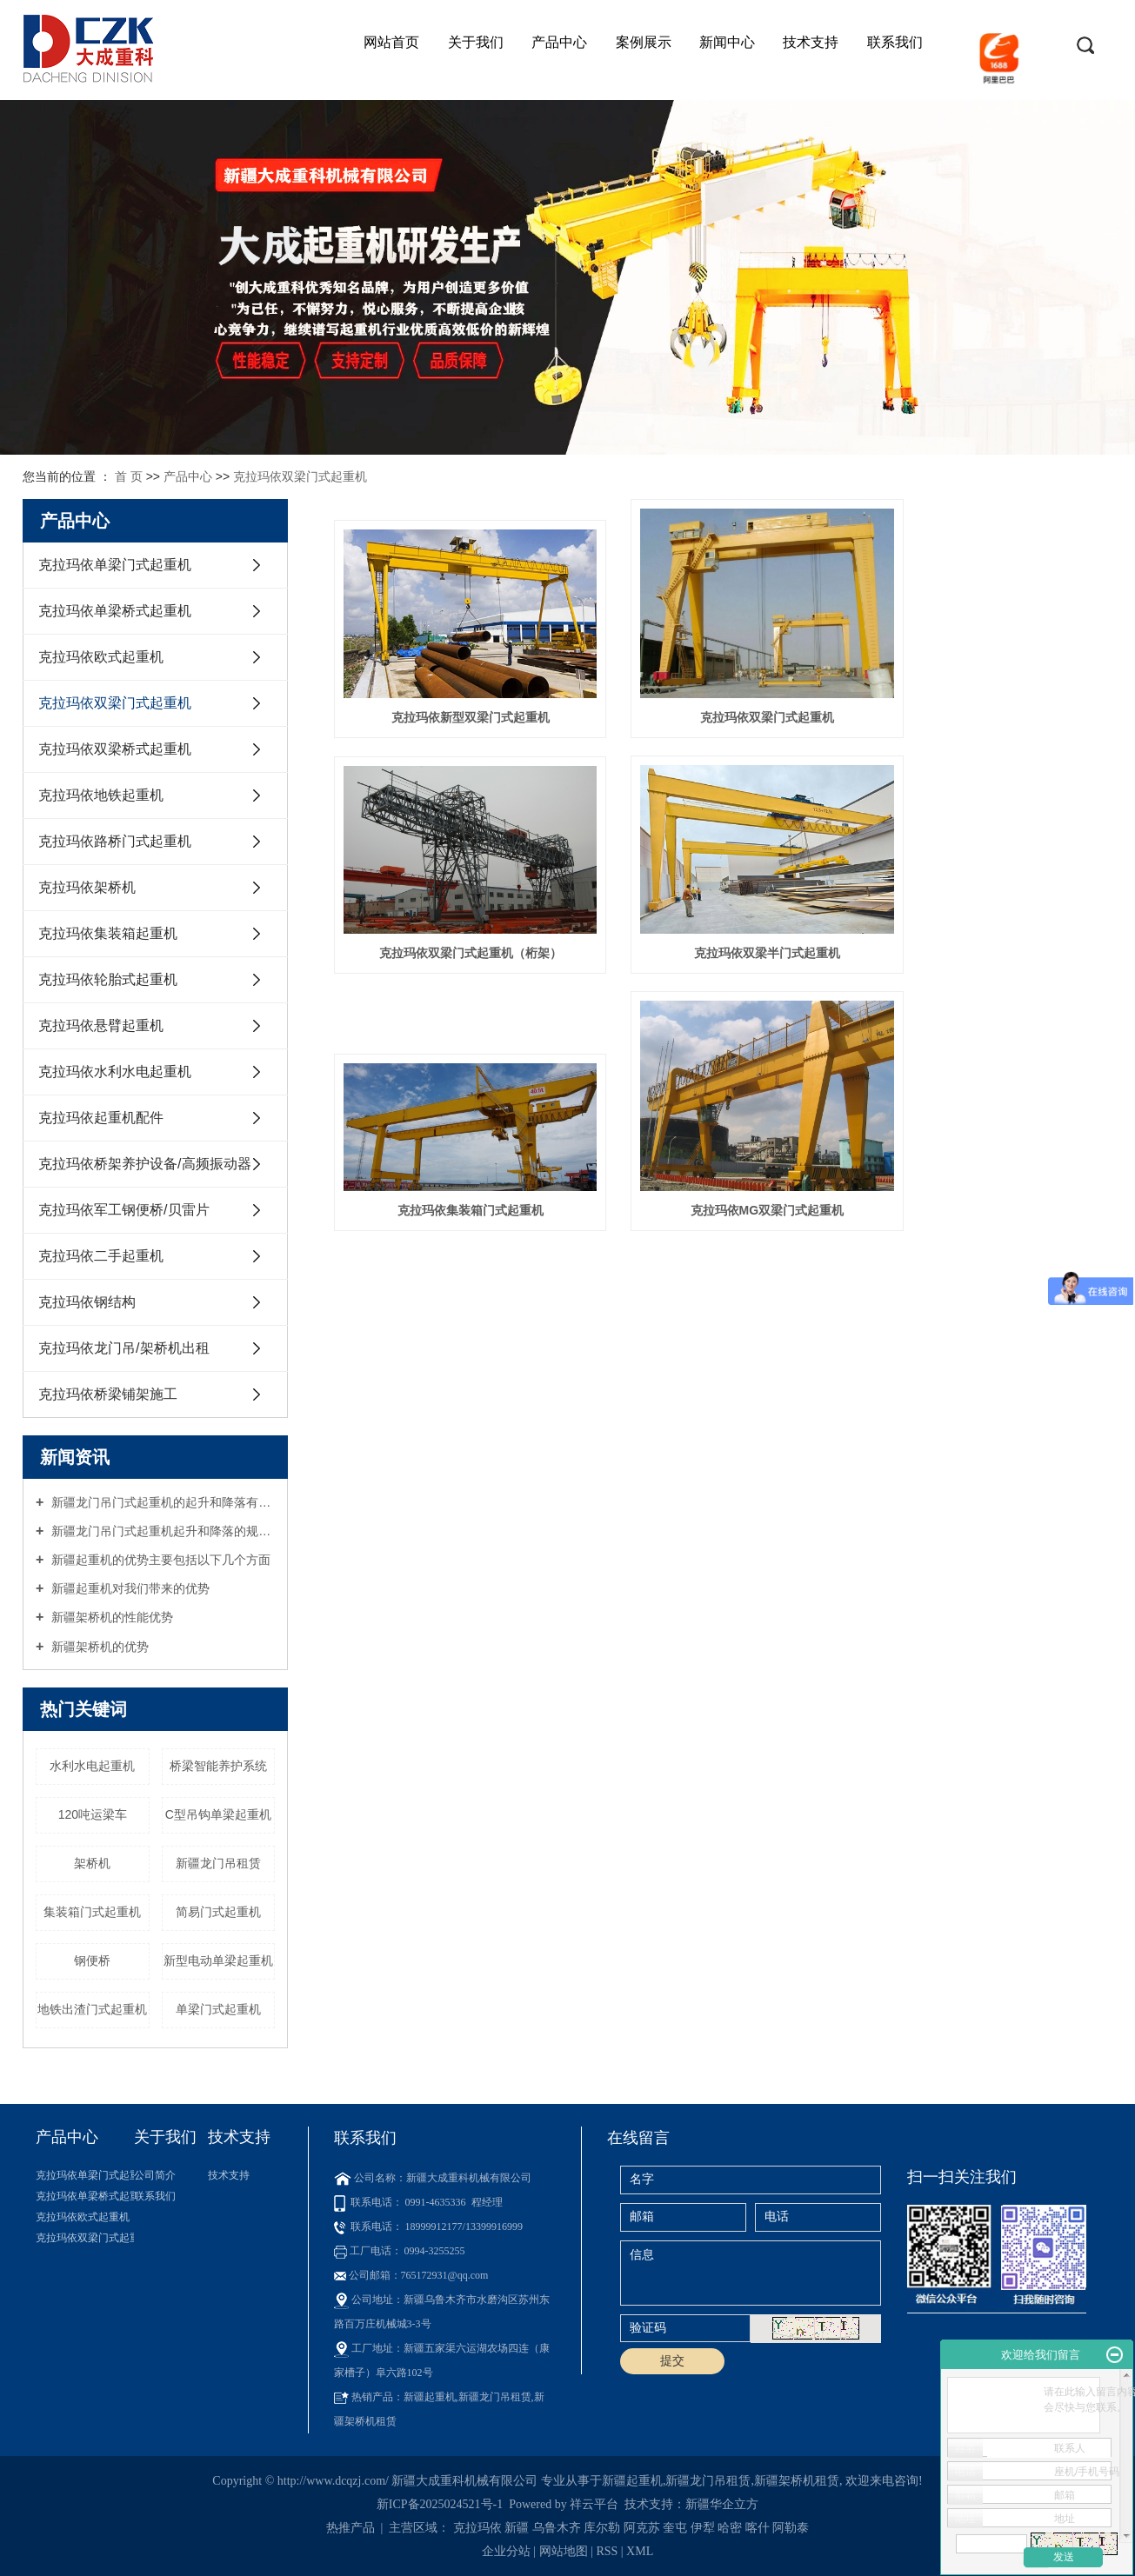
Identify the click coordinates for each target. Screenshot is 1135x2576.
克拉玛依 (477, 2527)
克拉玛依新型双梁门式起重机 (456, 695)
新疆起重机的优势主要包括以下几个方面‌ (159, 1560)
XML (639, 2551)
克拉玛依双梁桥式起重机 (114, 749)
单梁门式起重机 (218, 2009)
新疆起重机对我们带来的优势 (129, 1588)
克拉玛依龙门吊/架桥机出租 (123, 1348)
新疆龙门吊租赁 (218, 1863)
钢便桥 (92, 1960)
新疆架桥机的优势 (98, 1647)
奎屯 (675, 2527)
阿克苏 (642, 2527)
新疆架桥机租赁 (796, 2480)
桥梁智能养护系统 (218, 1766)
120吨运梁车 (92, 1814)
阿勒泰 (790, 2527)
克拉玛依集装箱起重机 (107, 933)
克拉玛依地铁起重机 (101, 795)
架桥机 (92, 1863)
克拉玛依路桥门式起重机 (114, 841)
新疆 (516, 2527)
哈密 (730, 2527)
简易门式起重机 (218, 1912)
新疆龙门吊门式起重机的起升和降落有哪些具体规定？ (161, 1502)
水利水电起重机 (92, 1766)
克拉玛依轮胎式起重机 (107, 979)
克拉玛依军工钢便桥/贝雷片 (123, 1209)
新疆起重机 (632, 2480)
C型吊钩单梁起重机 (218, 1814)
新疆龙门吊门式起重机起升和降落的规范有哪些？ (161, 1531)
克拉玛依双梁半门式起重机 (456, 930)
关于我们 (476, 42)
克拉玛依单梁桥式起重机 (114, 610)
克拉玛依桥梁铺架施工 (107, 1394)
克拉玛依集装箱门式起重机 (723, 930)
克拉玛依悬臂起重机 (101, 1025)
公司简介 (155, 2175)
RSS (607, 2551)
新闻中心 (727, 42)
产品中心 (559, 42)
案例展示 (643, 42)
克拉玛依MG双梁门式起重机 (990, 930)
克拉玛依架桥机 (87, 887)
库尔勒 (602, 2527)
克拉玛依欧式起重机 (101, 656)
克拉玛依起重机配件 (101, 1117)
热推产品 (350, 2527)
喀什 (757, 2527)
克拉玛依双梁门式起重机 (300, 476)
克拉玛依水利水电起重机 (114, 1071)
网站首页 (391, 42)
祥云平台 (594, 2504)
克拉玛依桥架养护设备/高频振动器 (144, 1163)
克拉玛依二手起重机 (101, 1255)
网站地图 (565, 2551)
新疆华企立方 (721, 2504)
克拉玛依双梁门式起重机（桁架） (989, 695)
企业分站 (506, 2551)
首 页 (129, 476)
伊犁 (703, 2527)
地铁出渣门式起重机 (92, 2009)
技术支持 (810, 42)
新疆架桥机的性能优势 (110, 1617)
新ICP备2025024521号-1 (440, 2504)
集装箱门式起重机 (92, 1912)
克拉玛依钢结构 (87, 1302)
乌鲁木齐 (556, 2527)
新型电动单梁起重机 (218, 1960)
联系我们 (895, 42)
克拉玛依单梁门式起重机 (114, 564)
